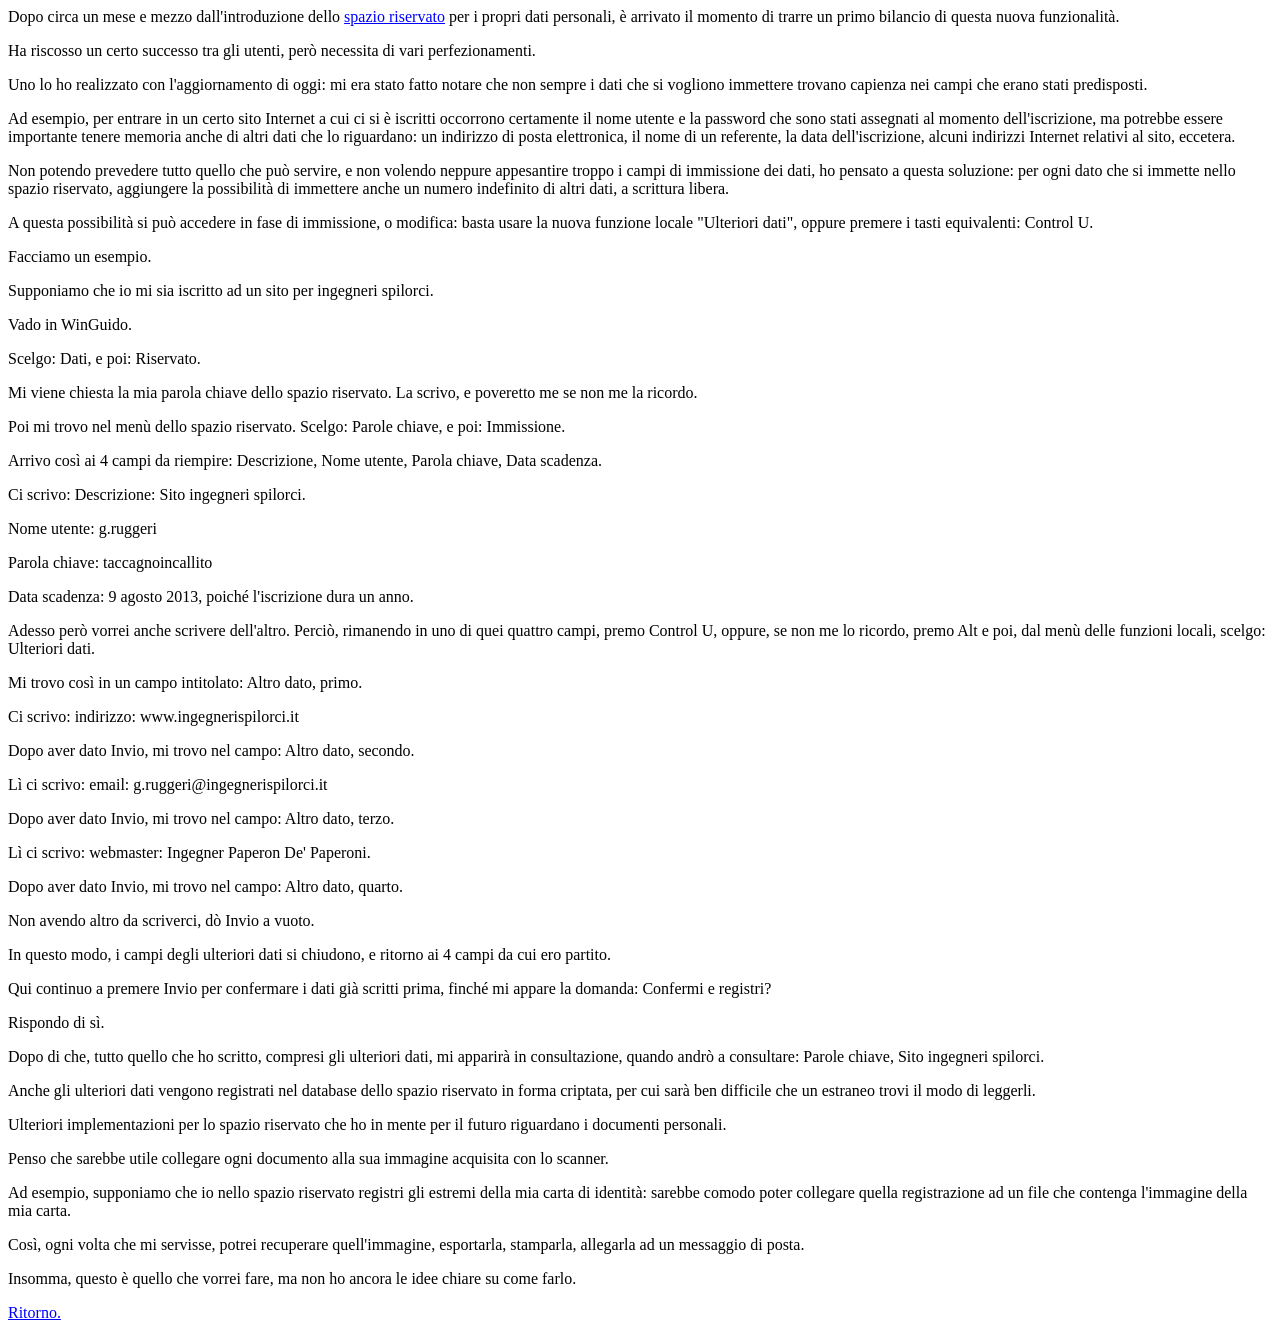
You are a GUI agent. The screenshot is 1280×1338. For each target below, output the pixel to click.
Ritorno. (34, 1312)
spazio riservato (394, 16)
